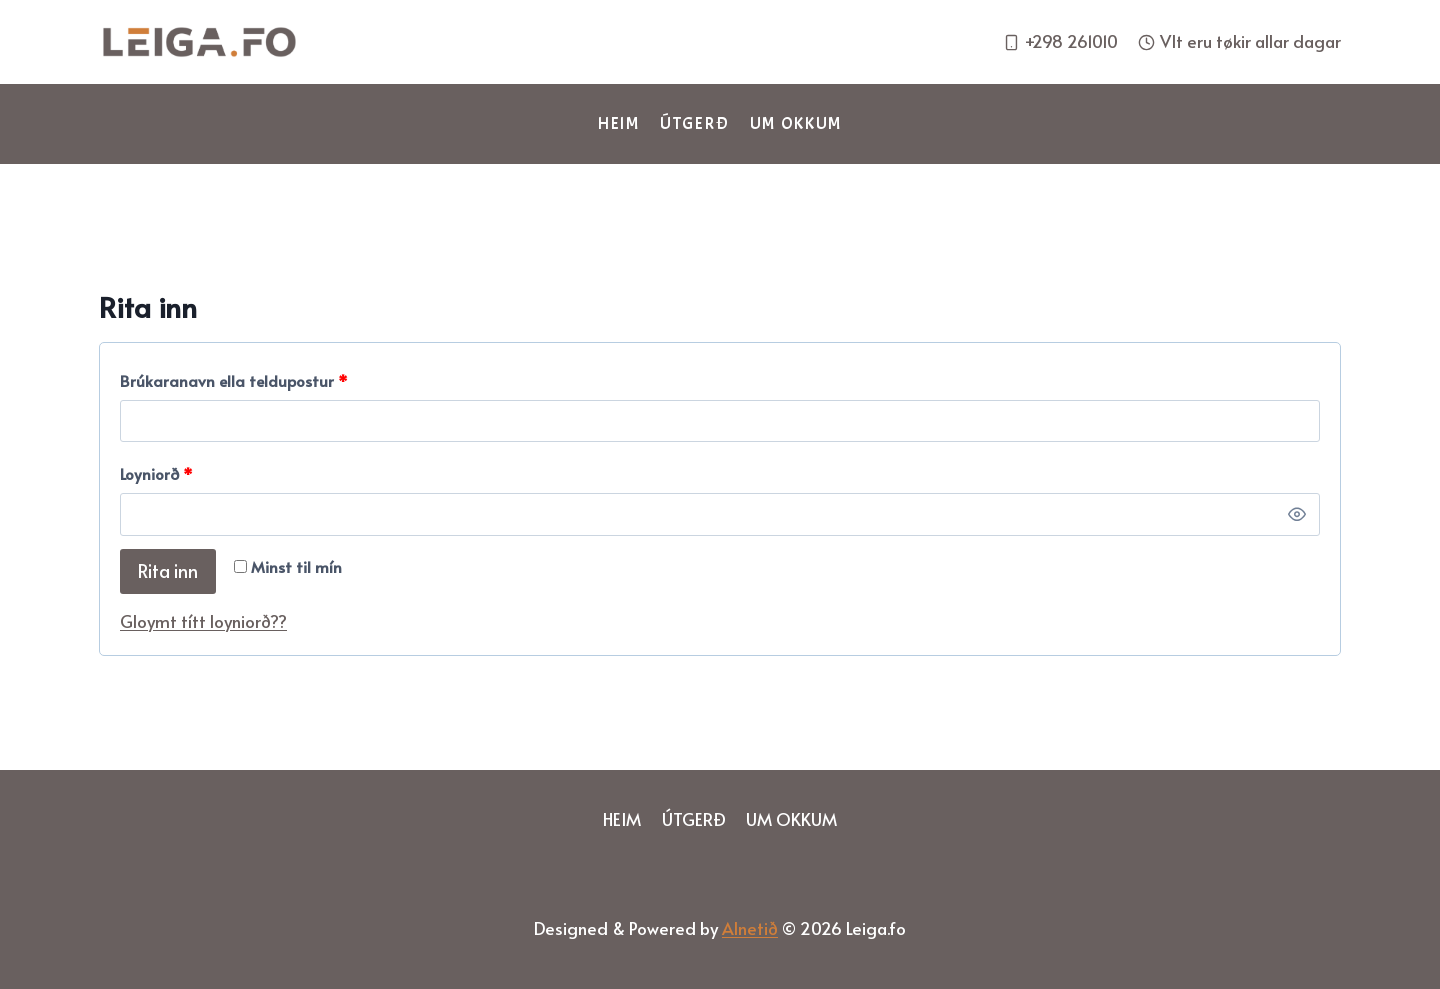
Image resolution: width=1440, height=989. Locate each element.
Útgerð (694, 123)
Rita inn (168, 570)
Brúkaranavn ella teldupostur (238, 381)
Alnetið (750, 928)
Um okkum (796, 123)
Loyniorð (161, 474)
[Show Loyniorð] (1297, 514)
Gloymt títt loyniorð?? (203, 621)
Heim (619, 123)
